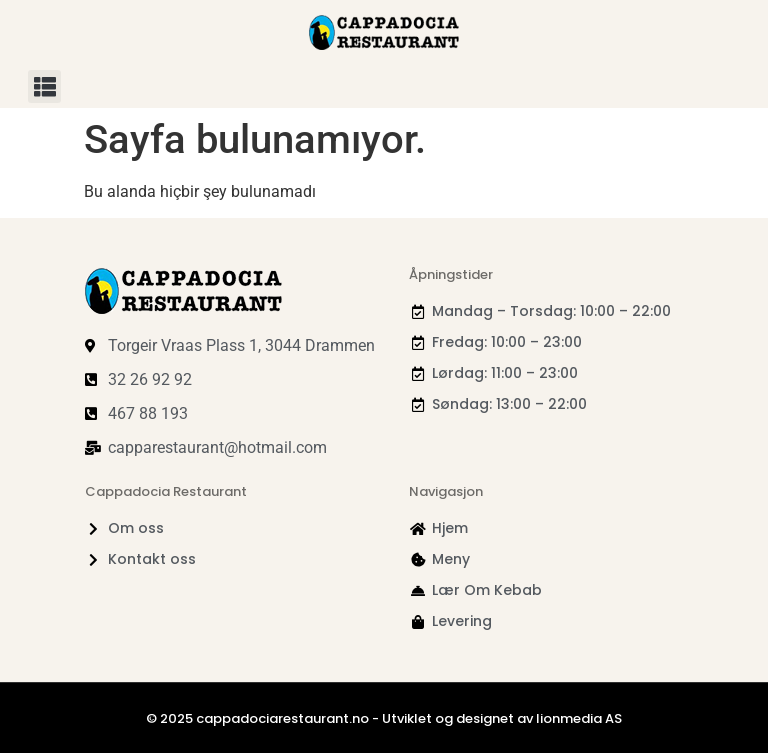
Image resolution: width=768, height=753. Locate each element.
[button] (44, 86)
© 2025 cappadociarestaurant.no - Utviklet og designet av (341, 718)
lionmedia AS (579, 718)
